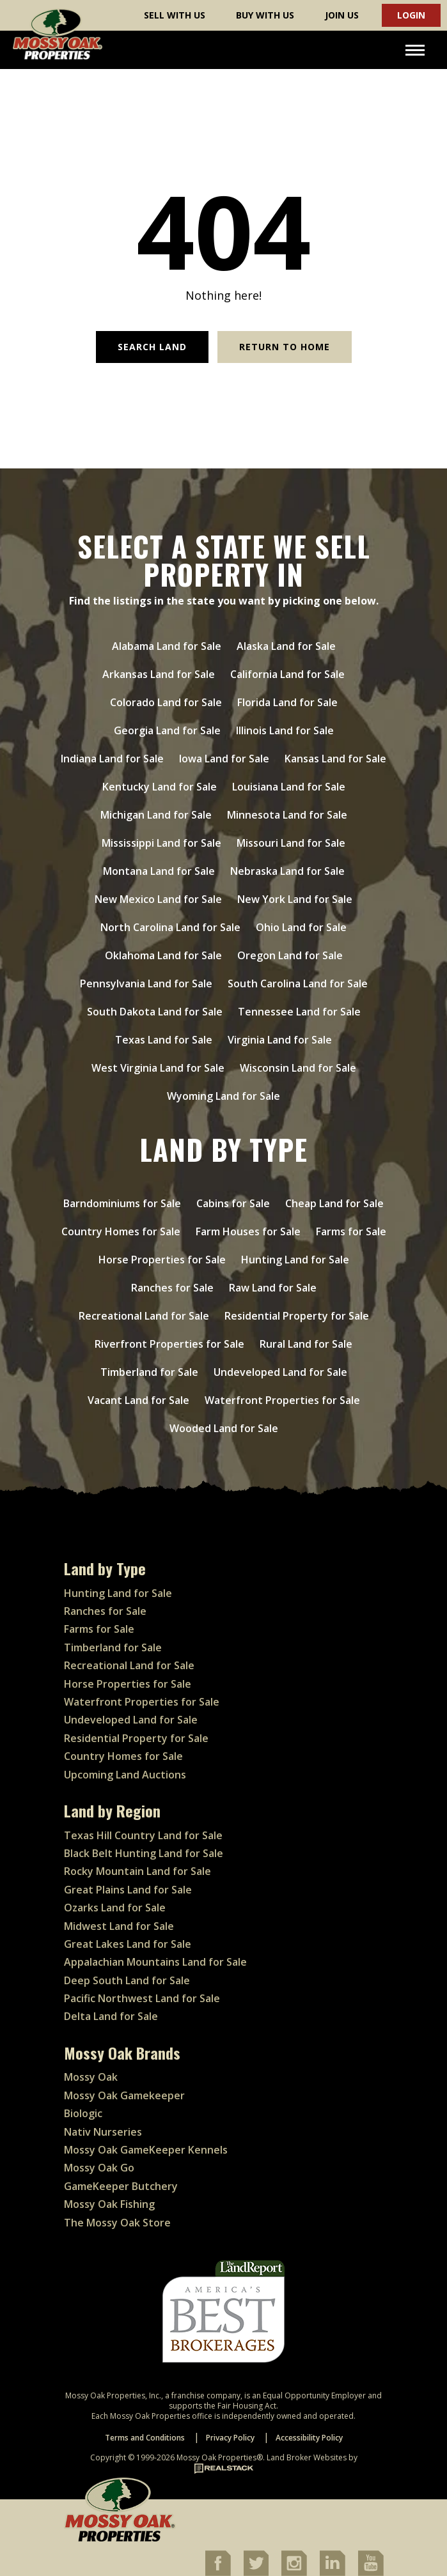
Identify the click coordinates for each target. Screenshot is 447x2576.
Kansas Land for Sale (335, 759)
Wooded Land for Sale (223, 1428)
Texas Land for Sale (163, 1040)
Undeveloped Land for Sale (280, 1372)
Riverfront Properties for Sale (169, 1344)
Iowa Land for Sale (224, 759)
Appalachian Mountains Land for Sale (155, 1962)
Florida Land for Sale (287, 702)
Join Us (342, 15)
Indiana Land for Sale (112, 759)
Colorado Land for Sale (166, 702)
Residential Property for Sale (296, 1316)
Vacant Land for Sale (138, 1400)
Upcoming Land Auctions (125, 1775)
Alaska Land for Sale (286, 646)
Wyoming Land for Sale (223, 1096)
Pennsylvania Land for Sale (146, 983)
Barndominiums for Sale (122, 1203)
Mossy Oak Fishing (109, 2204)
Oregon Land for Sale (290, 955)
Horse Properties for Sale (162, 1260)
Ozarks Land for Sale (115, 1908)
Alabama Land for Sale (166, 646)
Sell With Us (174, 15)
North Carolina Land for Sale (170, 927)
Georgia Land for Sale (167, 730)
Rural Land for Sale (306, 1344)
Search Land (152, 347)
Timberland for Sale (149, 1372)
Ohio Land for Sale (301, 927)
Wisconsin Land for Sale (298, 1068)
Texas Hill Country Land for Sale (143, 1835)
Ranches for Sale (172, 1288)
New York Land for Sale (294, 899)
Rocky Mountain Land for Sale (137, 1871)
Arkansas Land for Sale (158, 674)
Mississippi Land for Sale (161, 843)
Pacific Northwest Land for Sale (142, 1998)
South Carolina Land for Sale (298, 983)
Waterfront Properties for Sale (282, 1400)
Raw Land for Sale (273, 1288)
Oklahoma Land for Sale (163, 955)
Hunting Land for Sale (295, 1260)
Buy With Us (265, 15)
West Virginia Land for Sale (157, 1068)
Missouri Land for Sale (291, 843)
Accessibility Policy (309, 2437)
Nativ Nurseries (103, 2132)
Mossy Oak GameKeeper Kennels (146, 2150)
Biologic (83, 2113)
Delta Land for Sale (111, 2016)
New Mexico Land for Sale (158, 899)
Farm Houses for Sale (248, 1231)
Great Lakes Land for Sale (127, 1944)
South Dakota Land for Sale (155, 1012)
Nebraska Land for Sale (287, 871)
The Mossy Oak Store (117, 2223)
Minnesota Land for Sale (287, 815)
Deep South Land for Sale (127, 1980)
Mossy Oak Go (99, 2168)
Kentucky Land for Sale (159, 787)
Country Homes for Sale (120, 1231)
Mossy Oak (91, 2077)
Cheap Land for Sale (334, 1203)
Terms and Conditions (145, 2437)
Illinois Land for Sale (285, 730)
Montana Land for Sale (159, 871)
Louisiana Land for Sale (288, 787)
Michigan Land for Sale (156, 815)
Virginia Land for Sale (280, 1040)
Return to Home (284, 347)
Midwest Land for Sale (119, 1926)
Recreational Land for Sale (144, 1316)
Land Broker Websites (307, 2457)
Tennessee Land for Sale (299, 1012)
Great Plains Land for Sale (128, 1890)
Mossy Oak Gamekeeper (124, 2095)
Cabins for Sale (233, 1203)
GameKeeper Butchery (121, 2186)
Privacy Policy (230, 2437)
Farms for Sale (351, 1231)
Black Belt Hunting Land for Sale (143, 1853)
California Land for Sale (287, 674)
